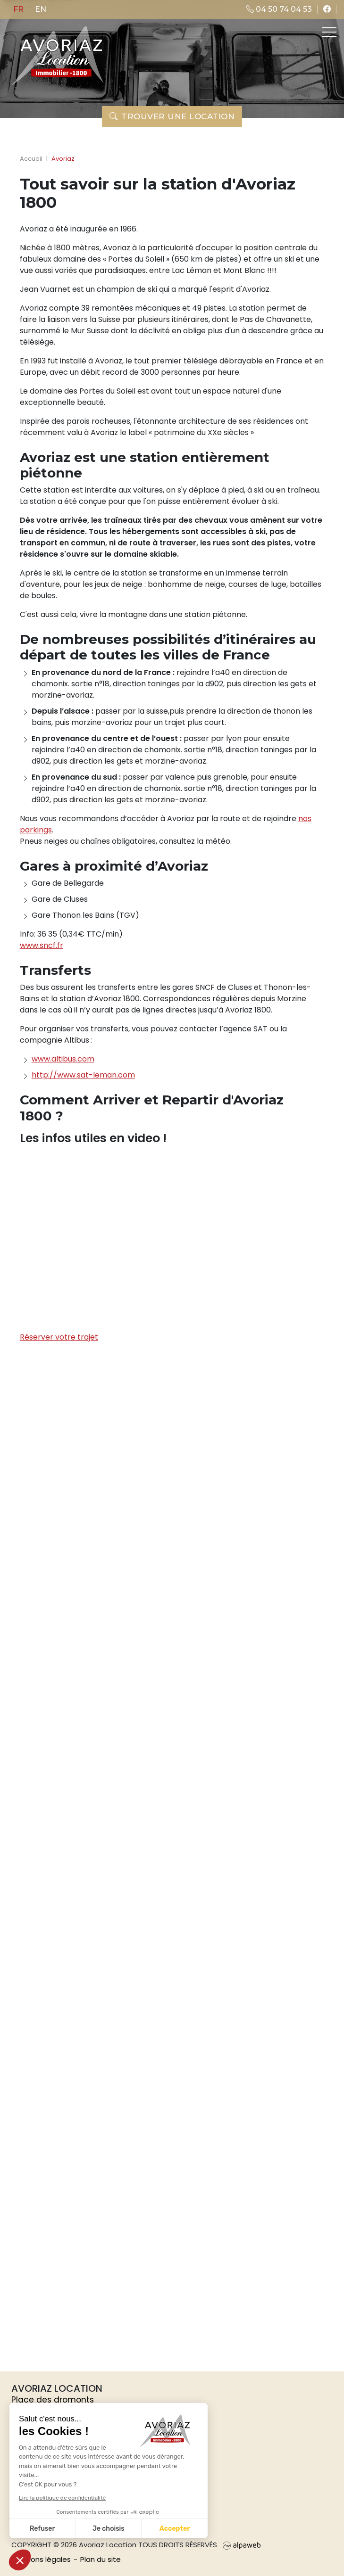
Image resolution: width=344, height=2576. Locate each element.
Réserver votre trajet (59, 1337)
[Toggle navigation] (328, 32)
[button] (19, 2560)
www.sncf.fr (41, 945)
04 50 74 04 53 (279, 9)
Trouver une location (172, 116)
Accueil (31, 158)
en (40, 9)
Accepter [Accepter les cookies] (174, 2529)
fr (18, 9)
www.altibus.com (63, 1058)
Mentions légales (41, 2559)
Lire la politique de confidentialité (62, 2497)
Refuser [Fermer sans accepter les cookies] (42, 2529)
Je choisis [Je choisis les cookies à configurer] (108, 2529)
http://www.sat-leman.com (83, 1075)
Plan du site (100, 2559)
